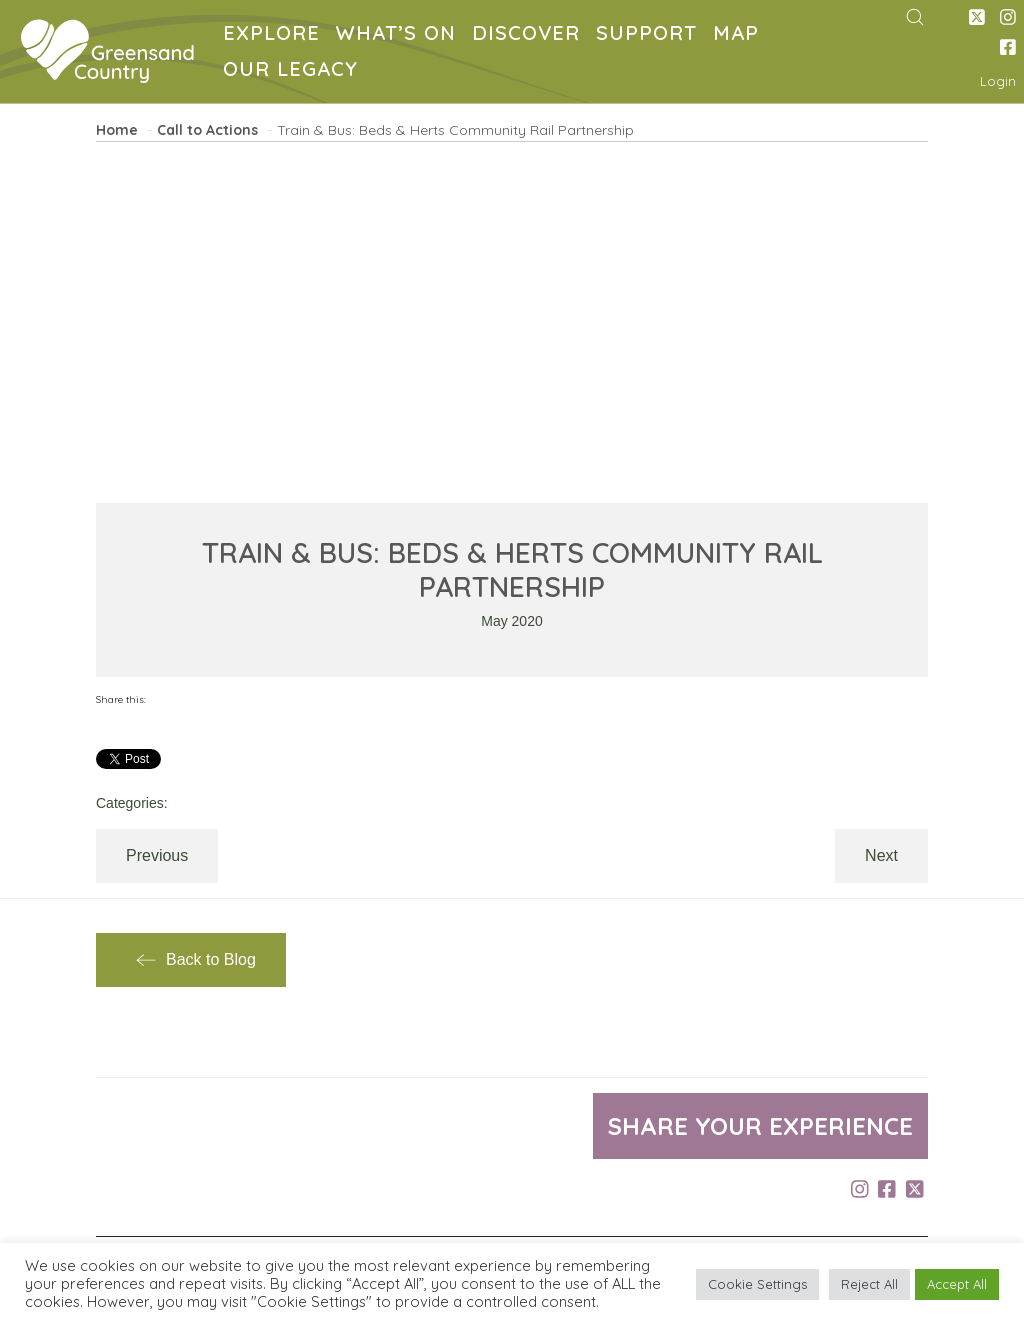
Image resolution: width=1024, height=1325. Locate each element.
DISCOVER (530, 35)
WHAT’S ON (400, 35)
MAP (740, 35)
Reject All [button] (869, 1284)
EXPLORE (275, 35)
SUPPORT (650, 35)
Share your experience (760, 1126)
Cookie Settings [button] (757, 1284)
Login (998, 81)
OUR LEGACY (294, 71)
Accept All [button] (957, 1284)
